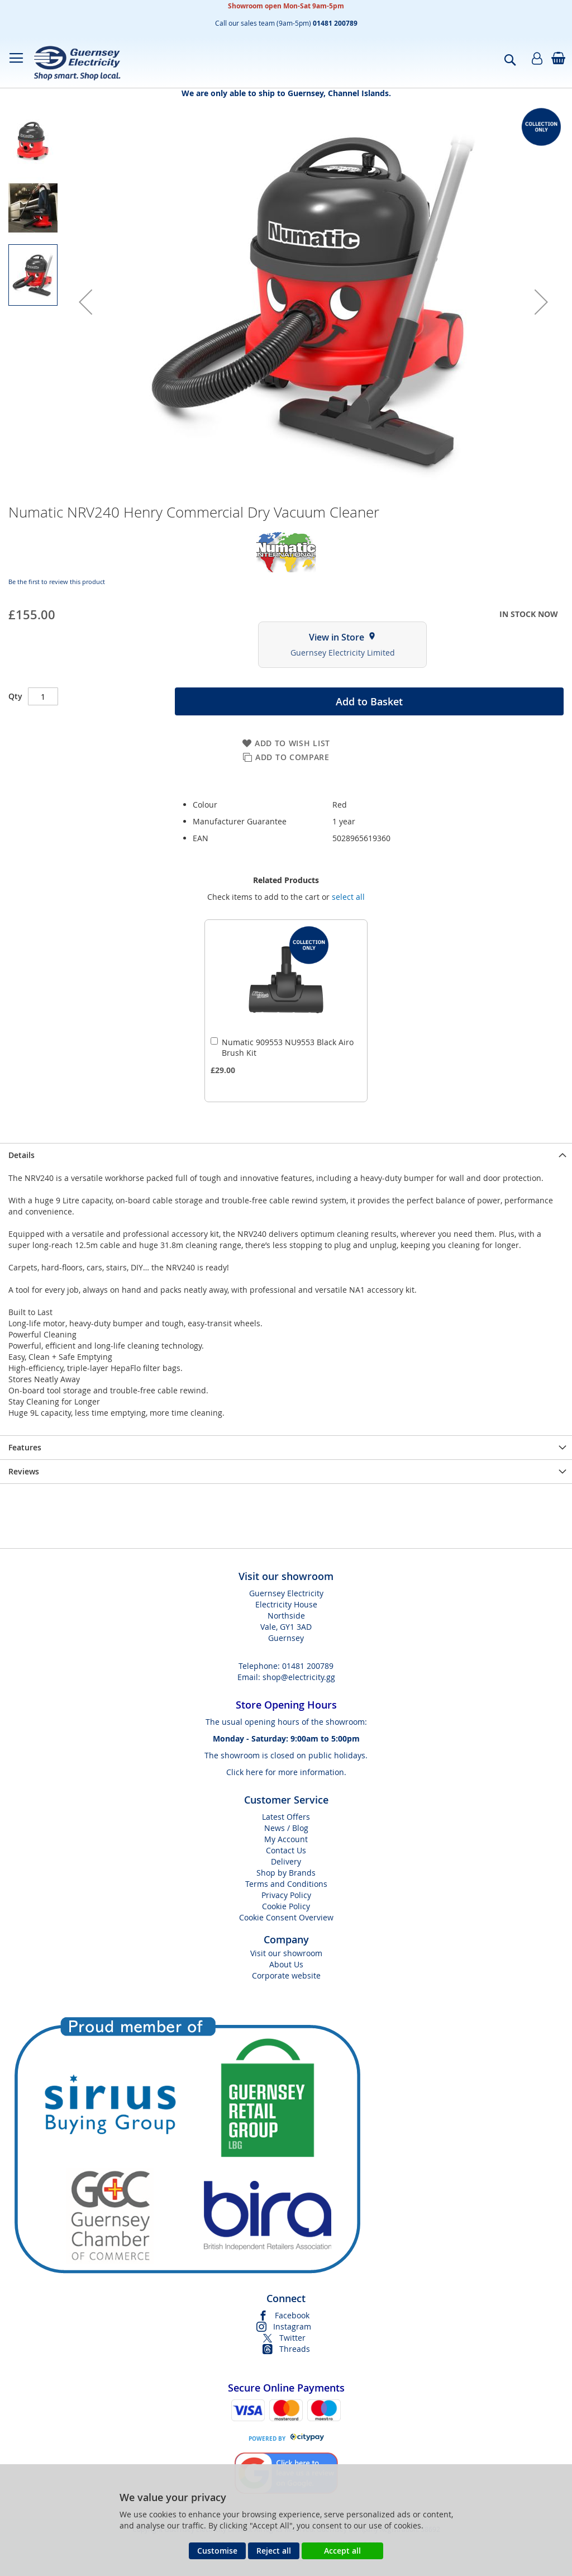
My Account (286, 1839)
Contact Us (286, 1850)
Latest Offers (286, 1816)
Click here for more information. (286, 1772)
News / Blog (286, 1828)
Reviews (23, 1471)
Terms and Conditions (286, 1883)
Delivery (286, 1861)
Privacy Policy (286, 1895)
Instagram (292, 2326)
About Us (286, 1964)
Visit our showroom (286, 1953)
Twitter (292, 2337)
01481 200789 (307, 1666)
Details (21, 1155)
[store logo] (77, 62)
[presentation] (286, 1155)
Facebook (292, 2315)
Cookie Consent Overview (286, 1917)
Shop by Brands (286, 1872)
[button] (85, 302)
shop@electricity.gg (299, 1677)
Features (24, 1447)
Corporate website (286, 1975)
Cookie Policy (286, 1906)
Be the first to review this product (56, 581)
